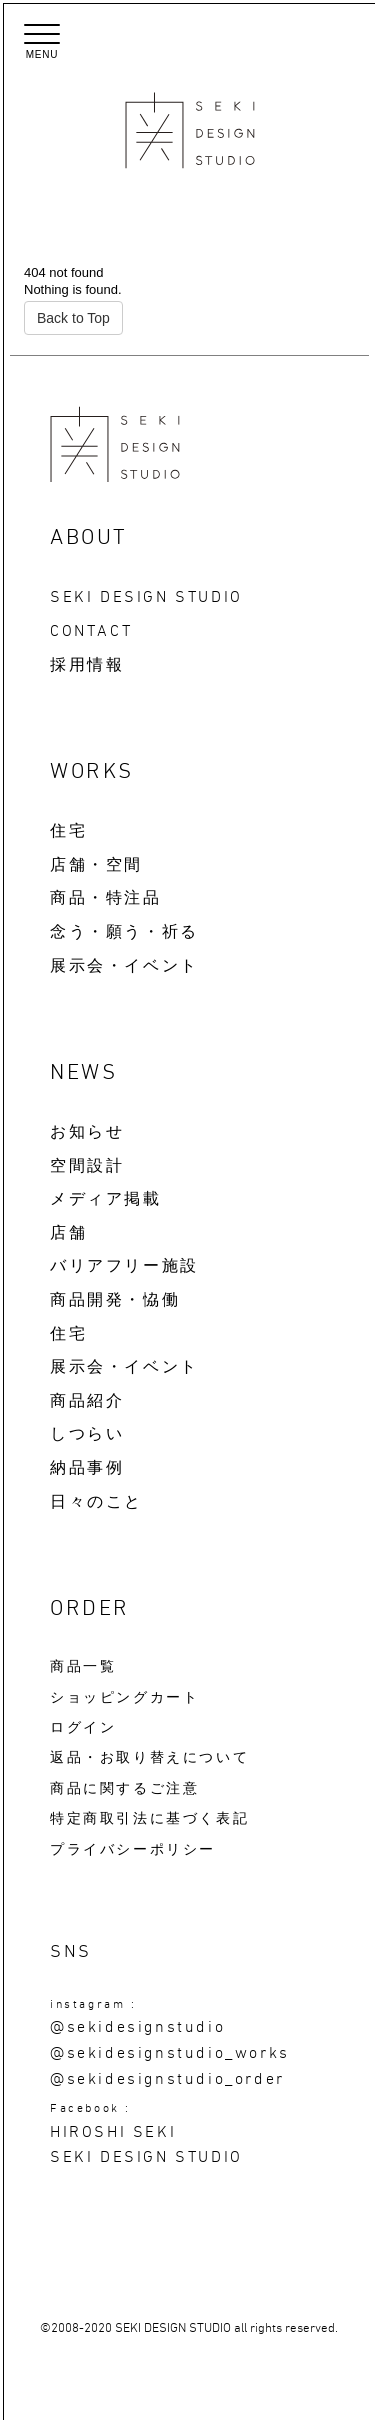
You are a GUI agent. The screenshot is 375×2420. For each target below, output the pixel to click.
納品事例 (87, 1468)
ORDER (90, 1609)
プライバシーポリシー (133, 1850)
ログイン (83, 1728)
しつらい (87, 1434)
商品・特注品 (106, 898)
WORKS (92, 772)
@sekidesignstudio (137, 2027)
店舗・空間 (96, 865)
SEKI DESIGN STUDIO (146, 597)
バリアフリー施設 (124, 1266)
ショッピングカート (124, 1698)
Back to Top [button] (73, 318)
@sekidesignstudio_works (170, 2053)
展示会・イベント (124, 966)
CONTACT (91, 631)
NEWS (83, 1073)
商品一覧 (83, 1667)
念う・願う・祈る (124, 932)
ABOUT (89, 538)
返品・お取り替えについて (149, 1758)
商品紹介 (87, 1401)
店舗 (68, 1233)
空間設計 (87, 1166)
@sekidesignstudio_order (167, 2079)
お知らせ (87, 1132)
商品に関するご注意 (124, 1789)
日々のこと (96, 1502)
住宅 (68, 831)
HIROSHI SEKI (113, 2132)
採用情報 (87, 665)
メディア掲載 (106, 1199)
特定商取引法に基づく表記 (149, 1819)
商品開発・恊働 (115, 1300)
